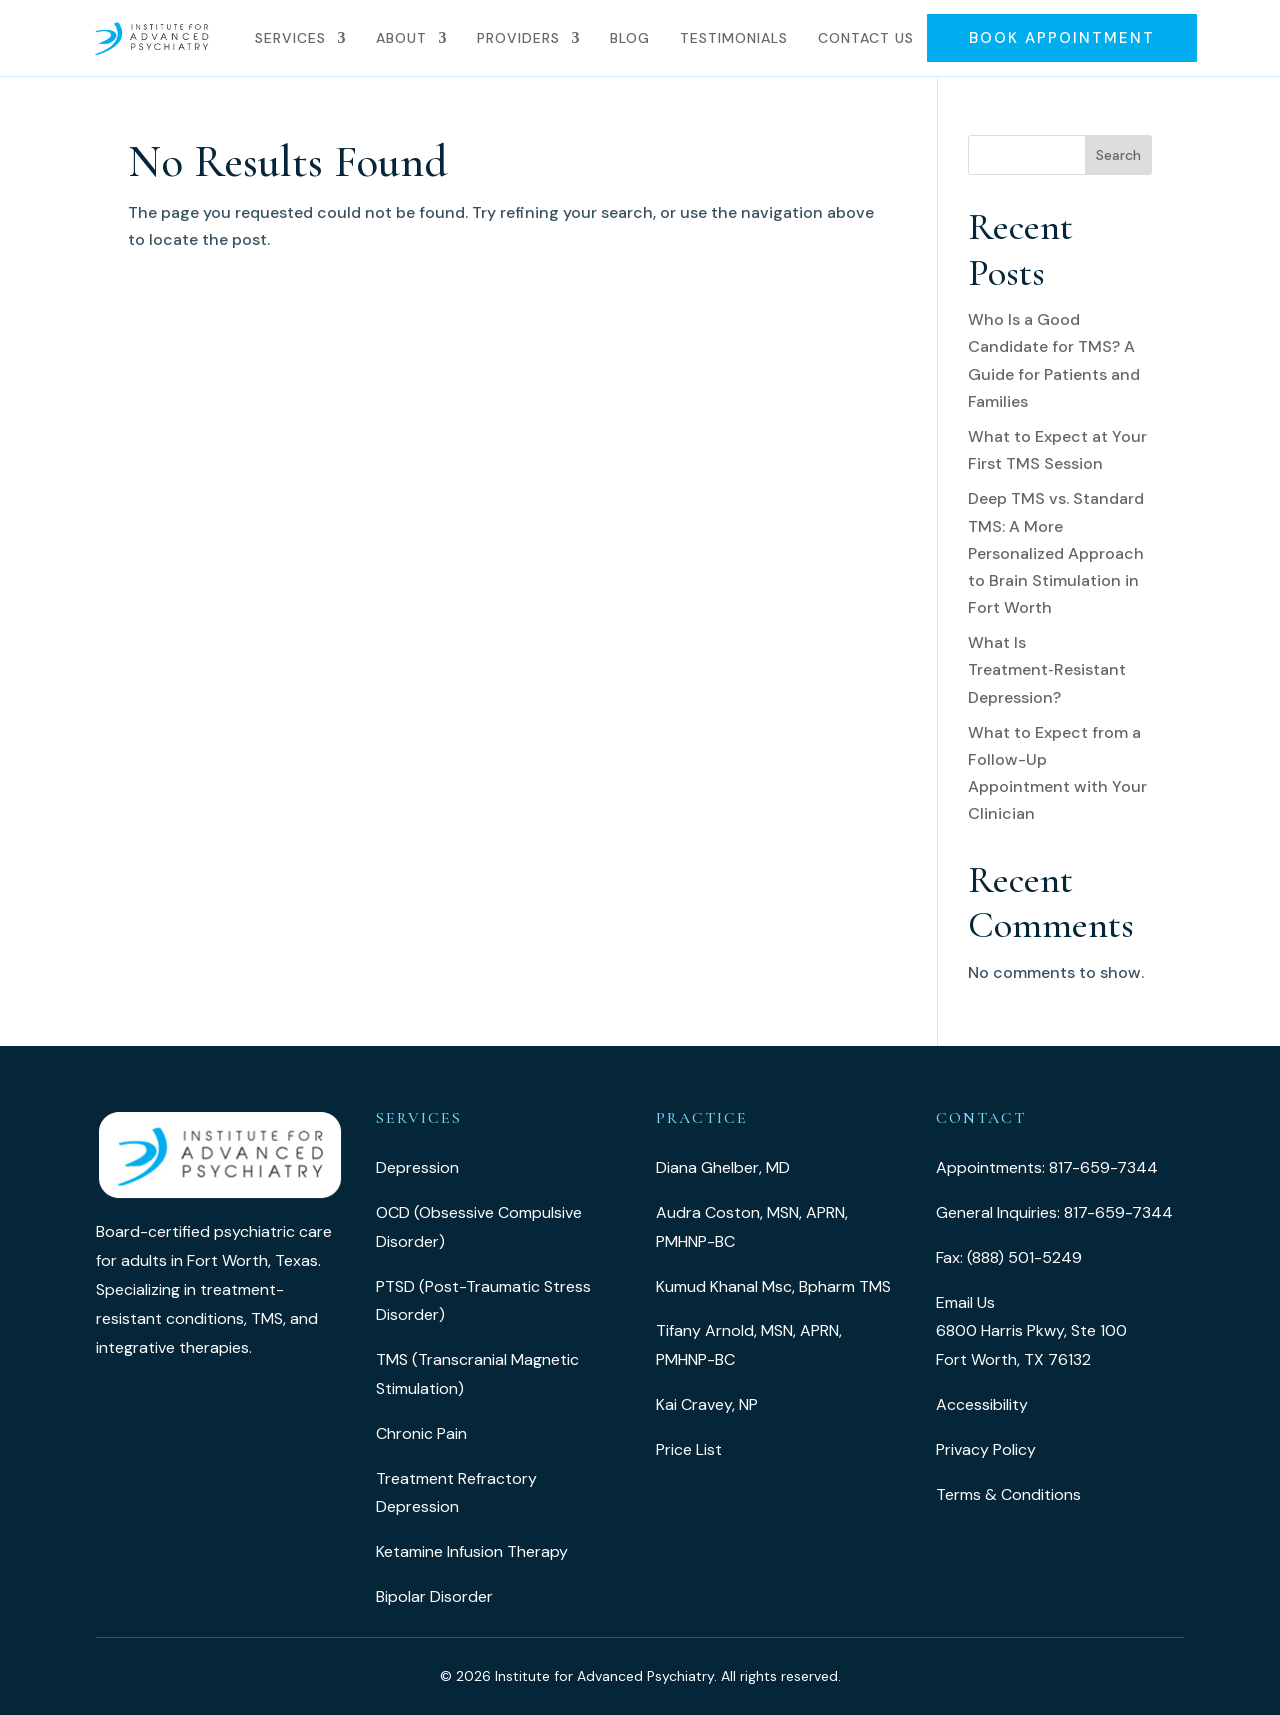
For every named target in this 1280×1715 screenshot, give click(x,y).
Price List (689, 1449)
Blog (630, 38)
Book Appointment (1062, 38)
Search (1118, 155)
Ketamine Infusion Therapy (472, 1551)
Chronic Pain (421, 1433)
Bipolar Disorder (434, 1596)
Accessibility (982, 1404)
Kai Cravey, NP (707, 1404)
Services (290, 38)
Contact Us (866, 38)
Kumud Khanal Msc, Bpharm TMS (773, 1286)
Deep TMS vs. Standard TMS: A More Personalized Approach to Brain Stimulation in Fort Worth (1056, 553)
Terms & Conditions (1008, 1494)
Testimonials (734, 38)
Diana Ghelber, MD (723, 1167)
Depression (417, 1167)
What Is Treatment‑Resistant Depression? (1046, 669)
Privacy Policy (986, 1449)
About (401, 38)
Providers (518, 38)
